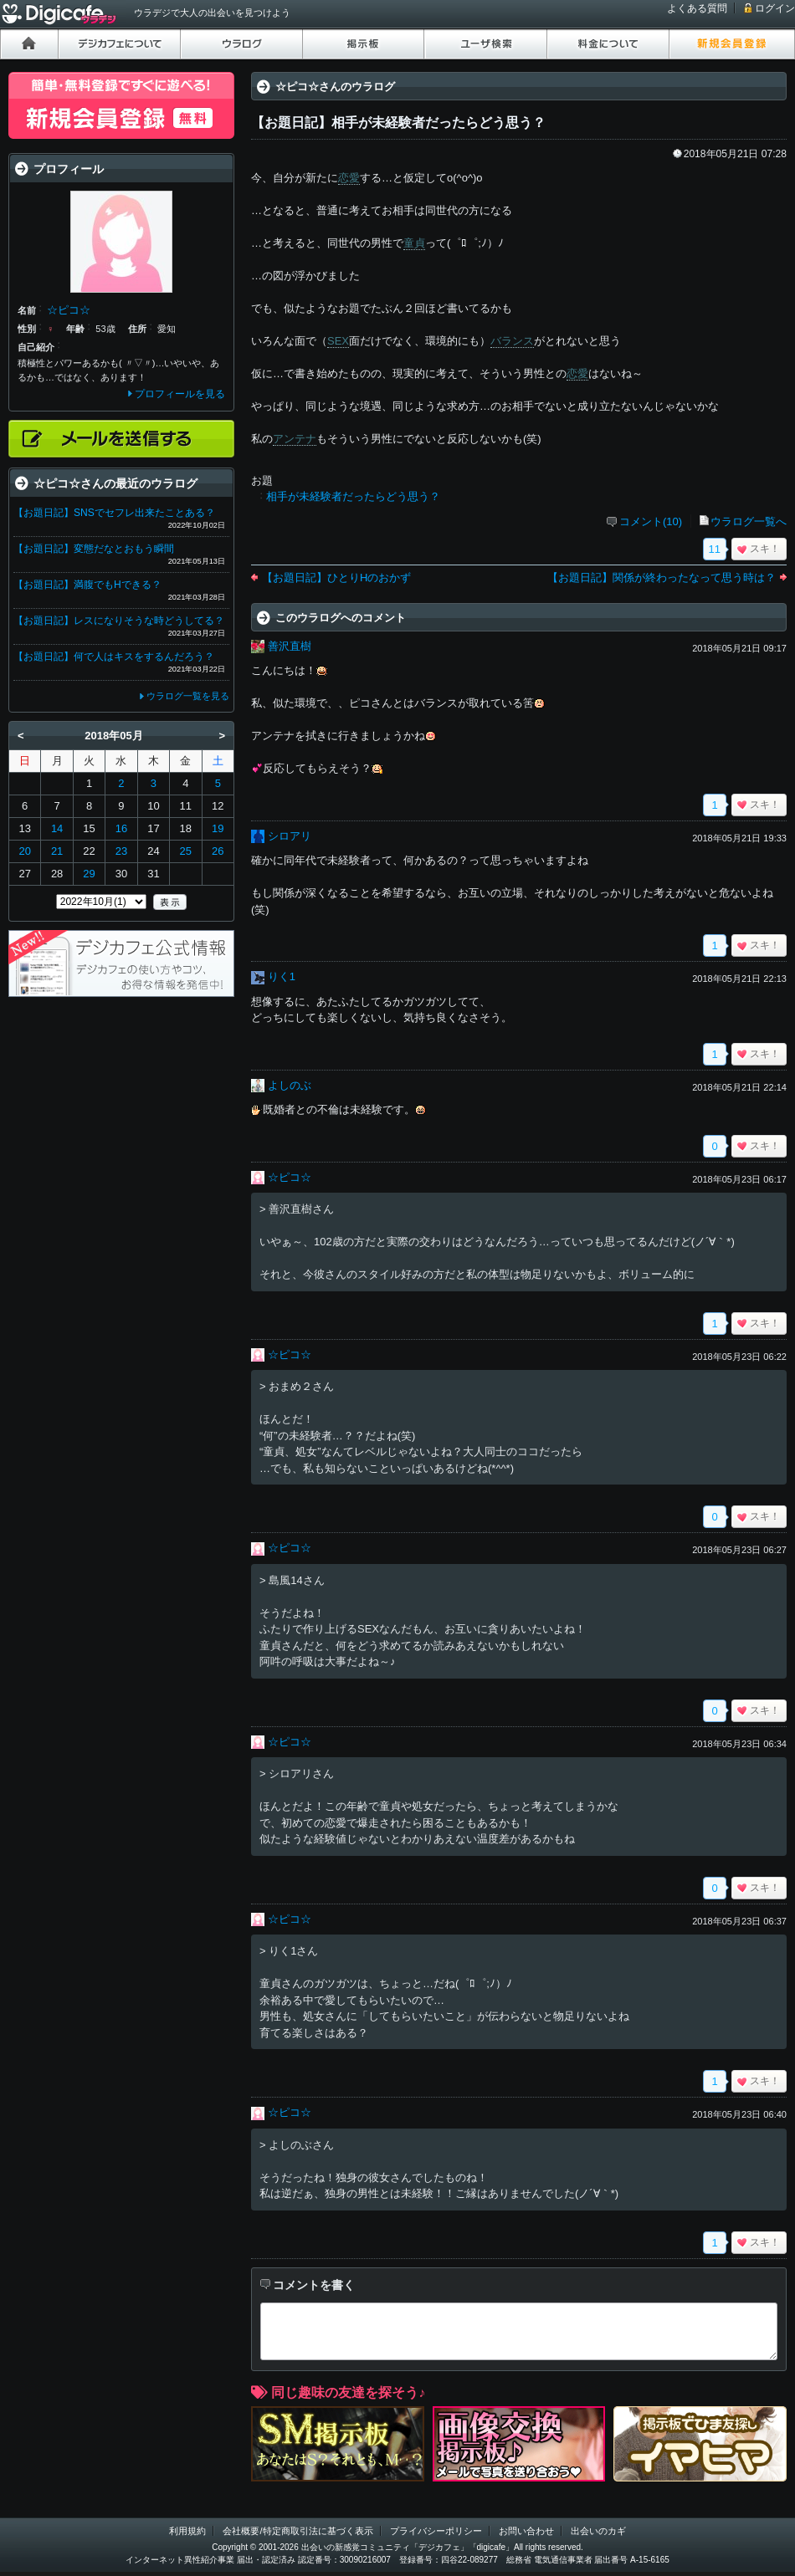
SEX (338, 341)
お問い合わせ (526, 2531)
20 (24, 851)
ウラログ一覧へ (748, 521)
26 (217, 851)
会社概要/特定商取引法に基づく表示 (297, 2531)
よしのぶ (289, 1085)
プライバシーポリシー (436, 2531)
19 (217, 828)
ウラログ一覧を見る (187, 696)
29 (89, 873)
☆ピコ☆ (289, 1177)
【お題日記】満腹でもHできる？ (87, 584)
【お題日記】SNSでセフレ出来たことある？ (114, 513)
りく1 (281, 976)
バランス (512, 341)
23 (121, 851)
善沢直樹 (289, 646)
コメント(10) (650, 521)
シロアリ (289, 836)
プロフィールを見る (180, 394)
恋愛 (349, 177)
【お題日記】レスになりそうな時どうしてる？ (118, 620)
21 (57, 851)
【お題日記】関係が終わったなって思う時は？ (661, 577)
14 (57, 828)
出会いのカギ (598, 2531)
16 (121, 828)
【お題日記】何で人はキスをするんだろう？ (113, 656)
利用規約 (187, 2531)
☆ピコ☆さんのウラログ (335, 86)
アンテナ (294, 438)
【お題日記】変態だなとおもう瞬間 (93, 549)
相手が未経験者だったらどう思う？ (353, 496)
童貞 (414, 243)
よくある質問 (697, 8)
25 (186, 851)
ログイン (775, 8)
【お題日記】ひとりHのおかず (336, 577)
